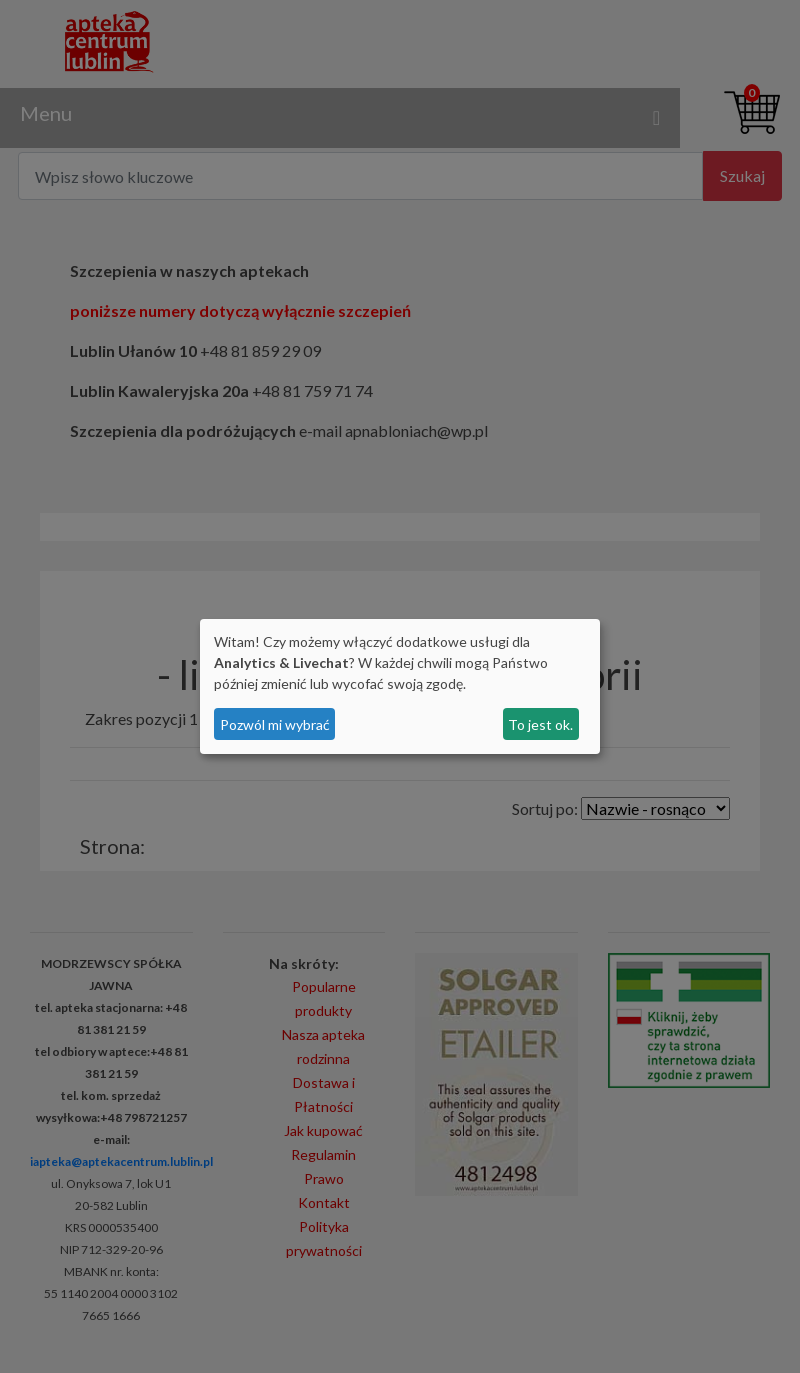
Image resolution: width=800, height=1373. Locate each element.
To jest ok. (540, 724)
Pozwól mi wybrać (275, 724)
